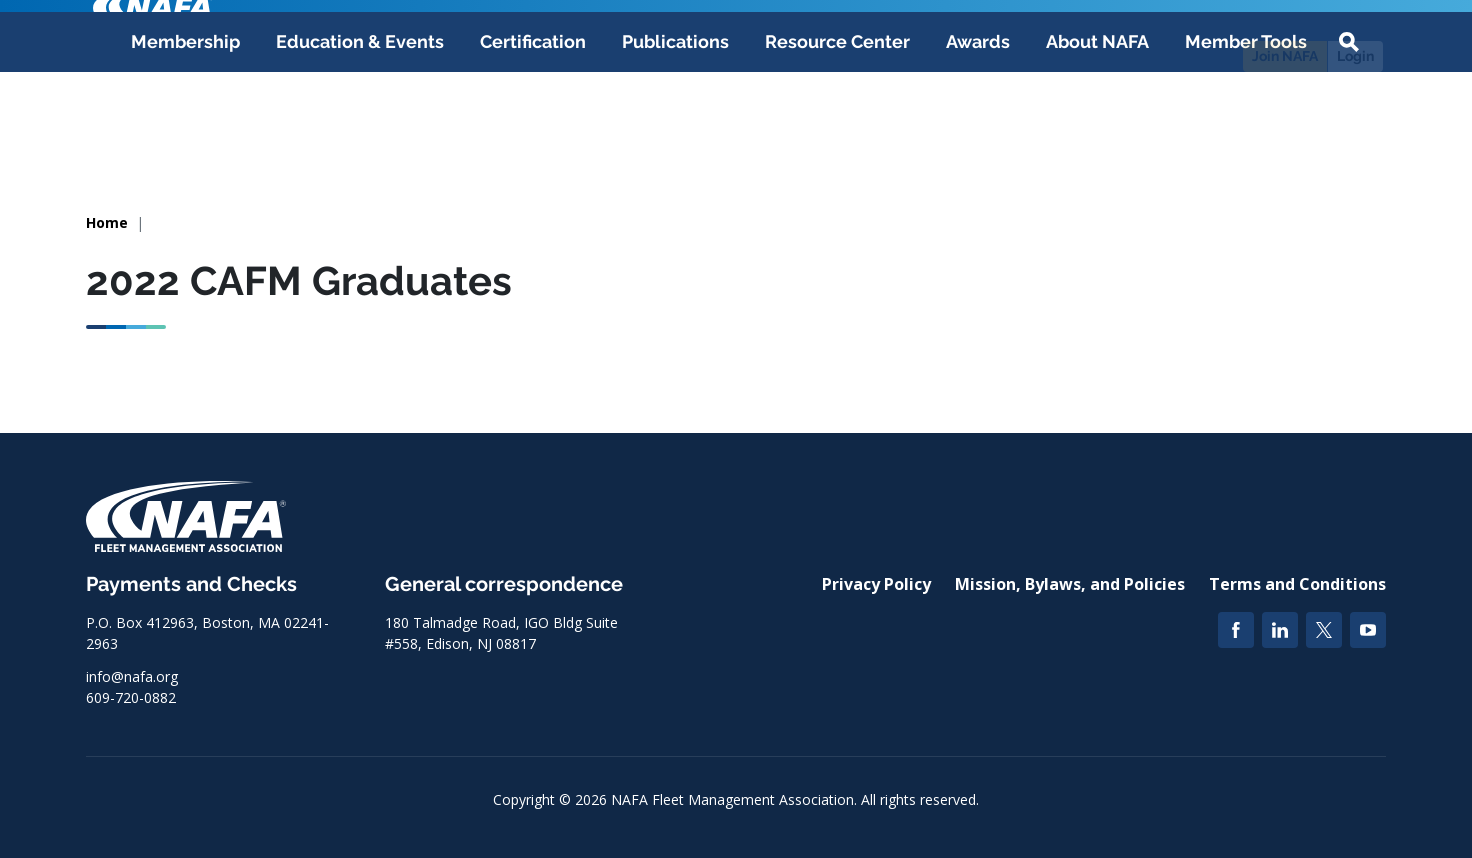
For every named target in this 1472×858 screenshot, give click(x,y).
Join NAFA (1285, 56)
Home (107, 222)
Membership (185, 141)
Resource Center (837, 141)
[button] (1349, 142)
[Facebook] (1236, 630)
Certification (533, 141)
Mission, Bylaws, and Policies (1070, 584)
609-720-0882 (131, 697)
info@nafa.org (132, 676)
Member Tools (1246, 141)
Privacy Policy (876, 584)
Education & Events (360, 141)
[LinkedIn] (1280, 630)
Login (1355, 56)
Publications (675, 141)
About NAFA (1097, 141)
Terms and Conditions (1297, 584)
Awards (978, 141)
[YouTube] (1368, 630)
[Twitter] (1324, 630)
